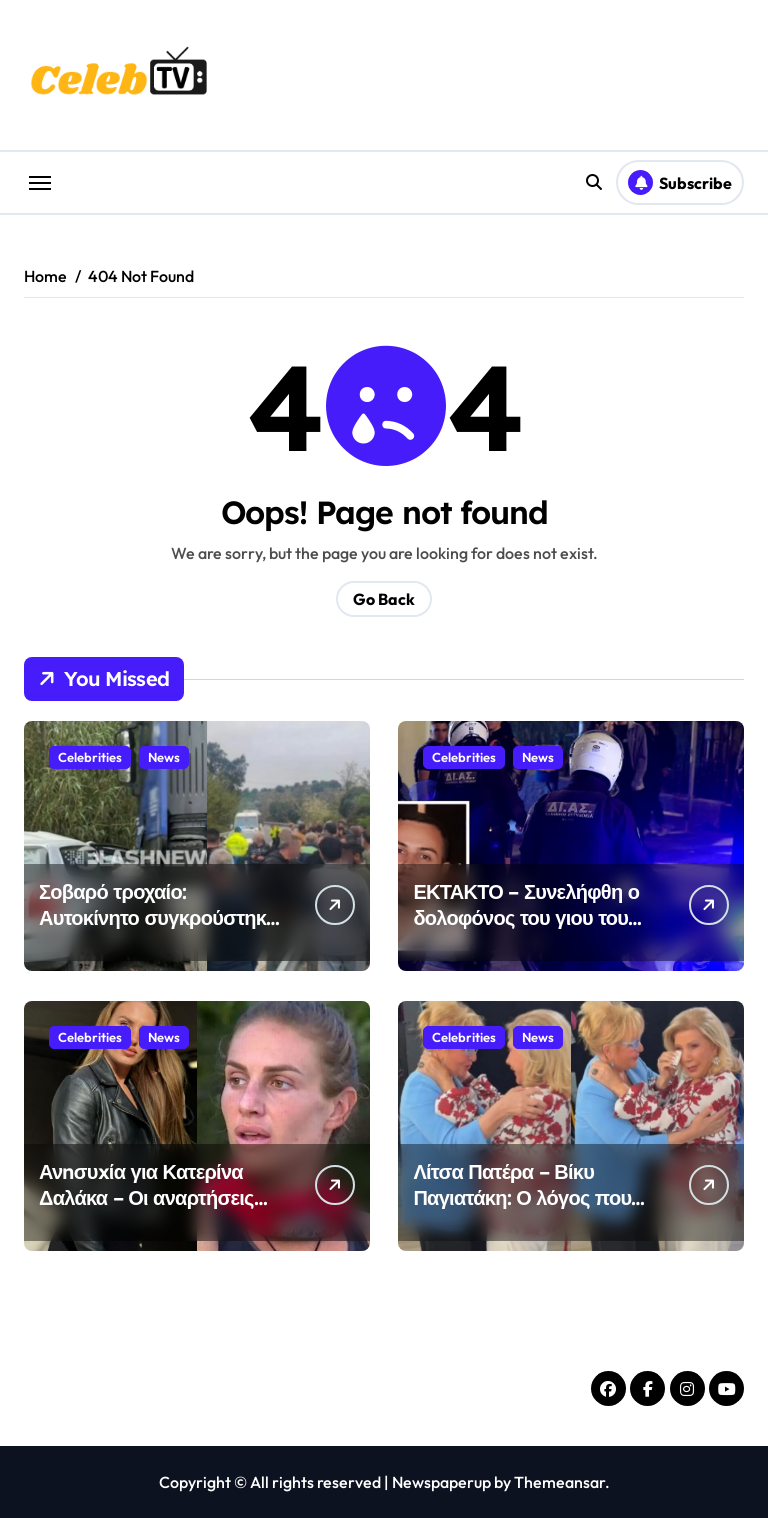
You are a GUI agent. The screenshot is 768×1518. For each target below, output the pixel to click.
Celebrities (90, 757)
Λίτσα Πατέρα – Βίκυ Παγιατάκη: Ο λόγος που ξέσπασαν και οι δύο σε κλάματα (522, 1210)
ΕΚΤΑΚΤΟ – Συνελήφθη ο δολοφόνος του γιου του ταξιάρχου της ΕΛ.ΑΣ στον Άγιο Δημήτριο (528, 930)
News (164, 757)
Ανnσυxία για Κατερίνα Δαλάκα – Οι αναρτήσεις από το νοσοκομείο (146, 1197)
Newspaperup (441, 1482)
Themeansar (559, 1482)
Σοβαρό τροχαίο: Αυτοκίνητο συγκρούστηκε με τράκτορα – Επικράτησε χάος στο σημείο (158, 930)
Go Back (384, 599)
